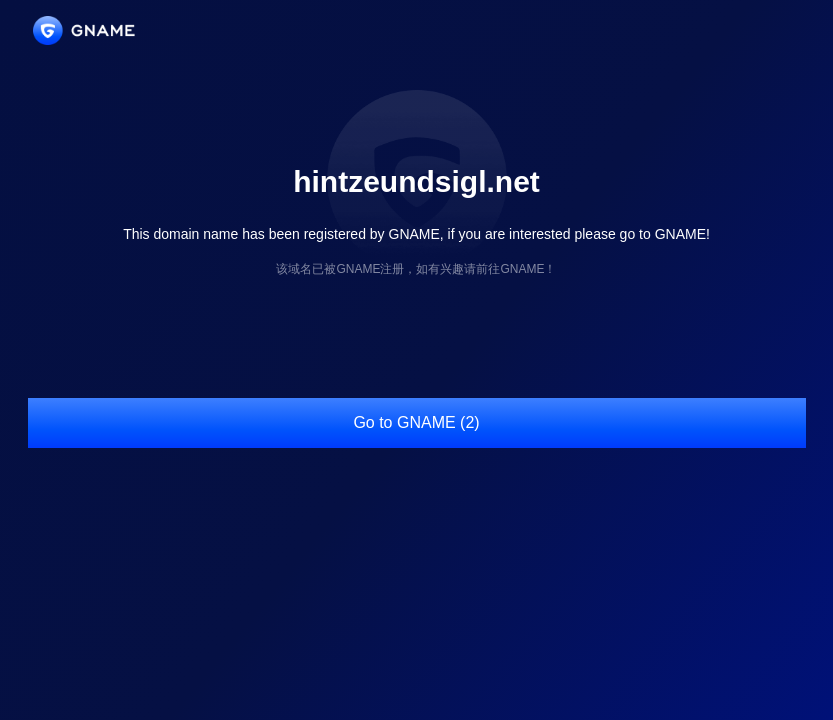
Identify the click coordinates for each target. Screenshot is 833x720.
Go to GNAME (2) (416, 422)
